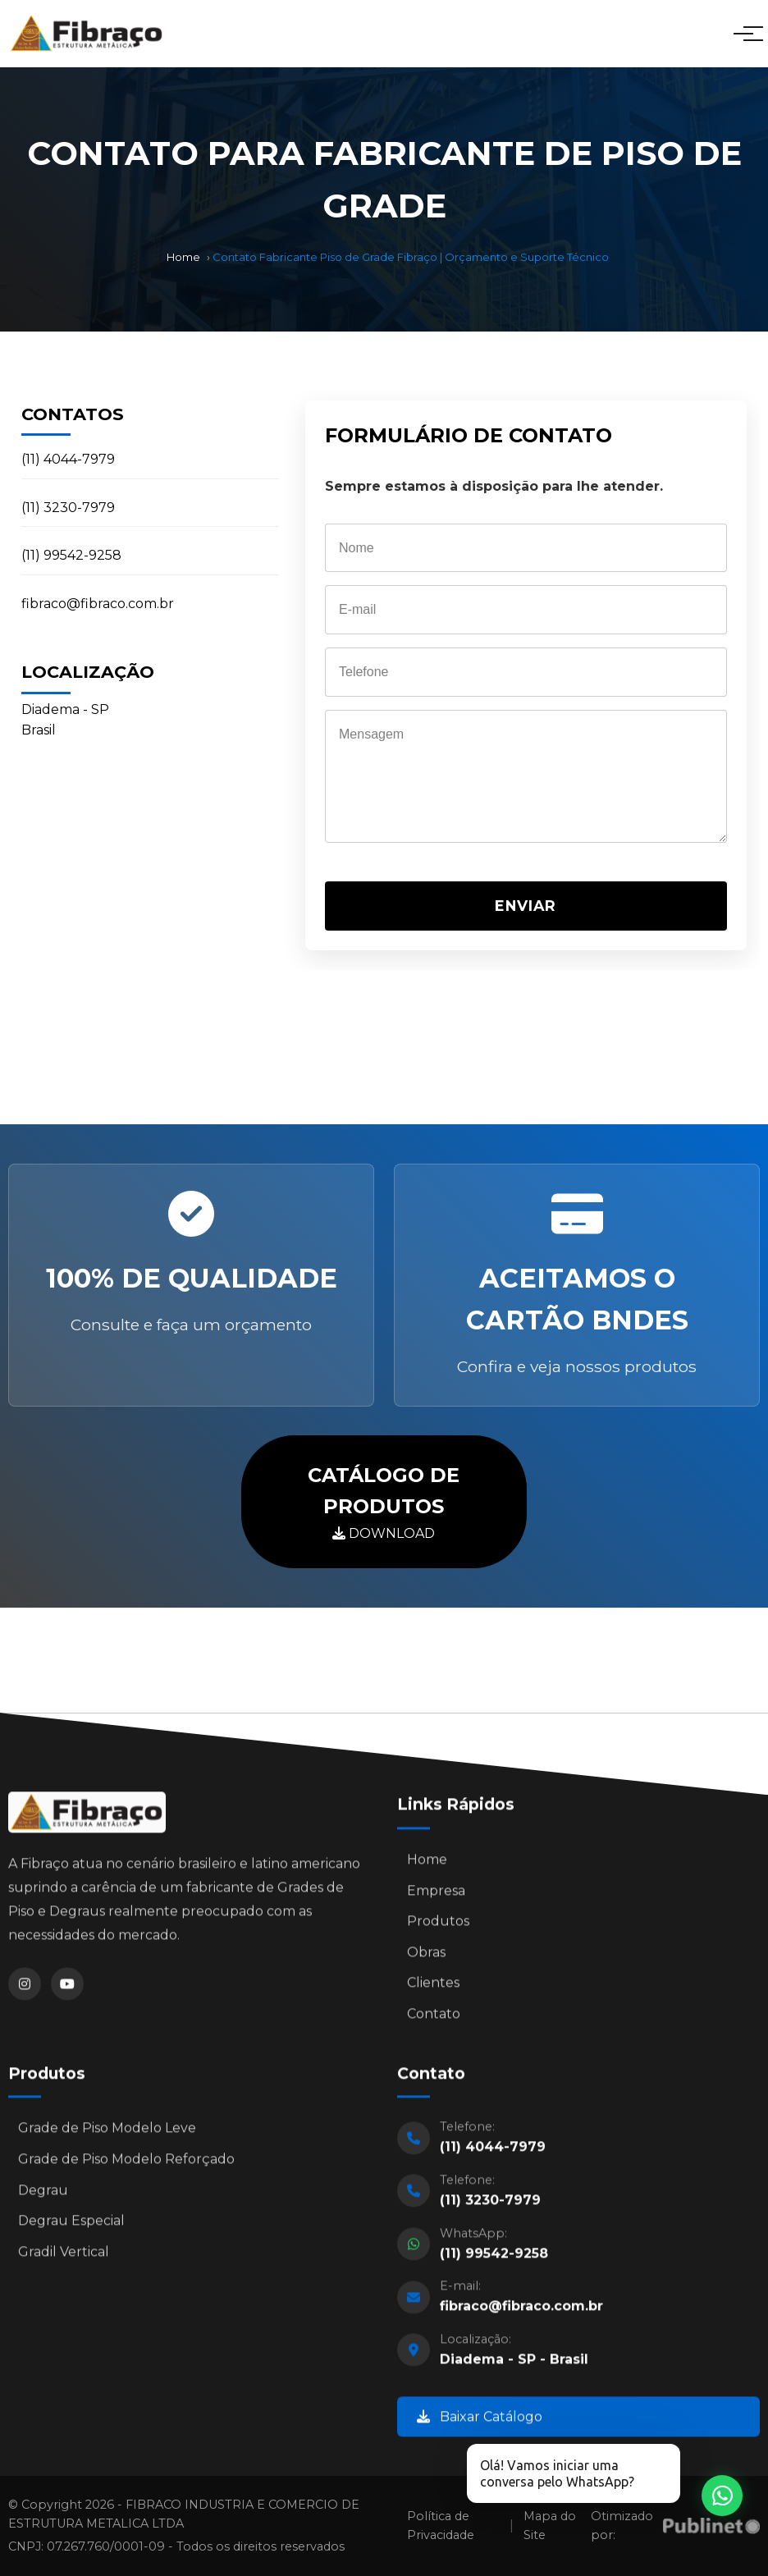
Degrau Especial (71, 2225)
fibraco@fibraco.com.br (97, 603)
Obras (426, 1957)
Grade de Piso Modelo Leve (107, 2132)
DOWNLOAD (384, 1500)
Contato (433, 2018)
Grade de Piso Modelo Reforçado (126, 2163)
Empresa (436, 1895)
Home (183, 256)
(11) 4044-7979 (68, 459)
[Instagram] (24, 1987)
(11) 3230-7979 (68, 507)
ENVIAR (525, 905)
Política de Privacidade (440, 2525)
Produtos (438, 1925)
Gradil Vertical (63, 2256)
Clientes (433, 1987)
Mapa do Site (549, 2525)
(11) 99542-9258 (71, 555)
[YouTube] (67, 1987)
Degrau (43, 2194)
